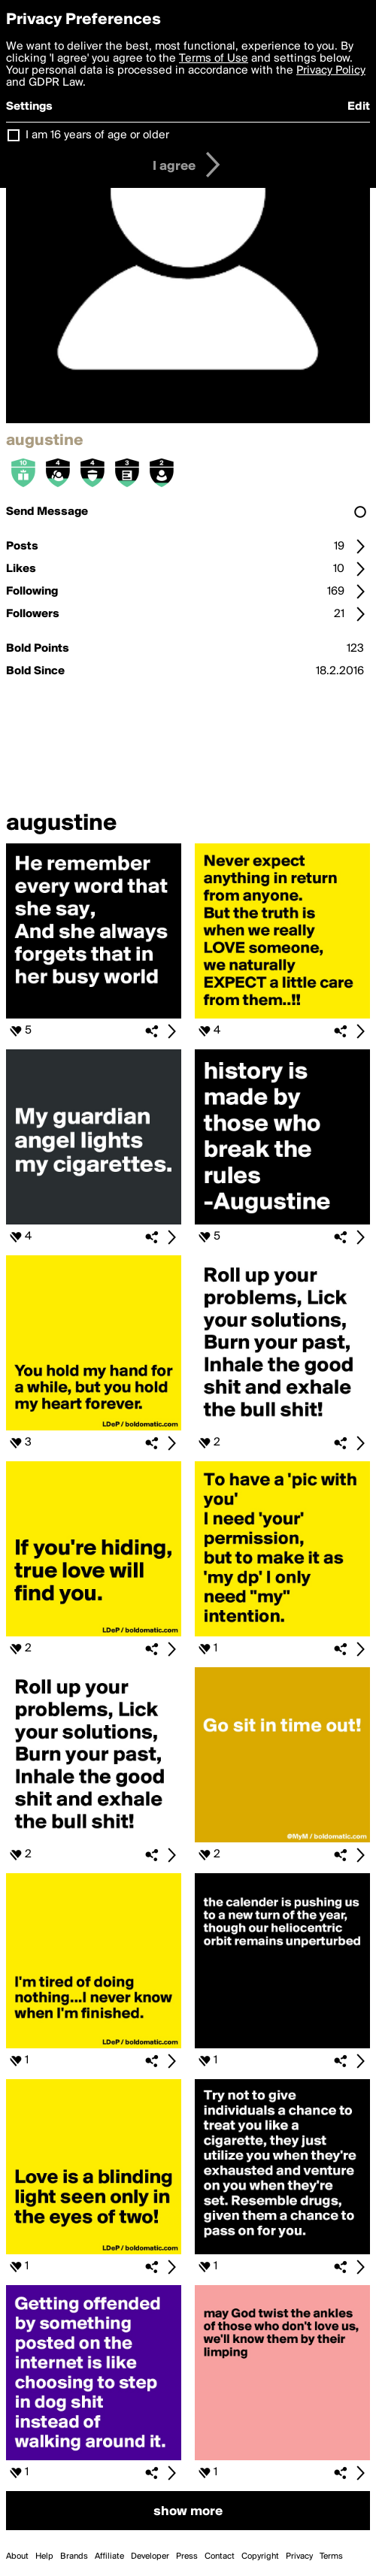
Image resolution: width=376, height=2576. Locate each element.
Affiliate (109, 2556)
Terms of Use (213, 59)
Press (187, 2556)
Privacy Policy (330, 71)
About (17, 2556)
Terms (331, 2556)
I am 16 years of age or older (97, 135)
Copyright (260, 2556)
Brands (74, 2556)
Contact (220, 2556)
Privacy (299, 2556)
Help (44, 2556)
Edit (358, 107)
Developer (150, 2556)
